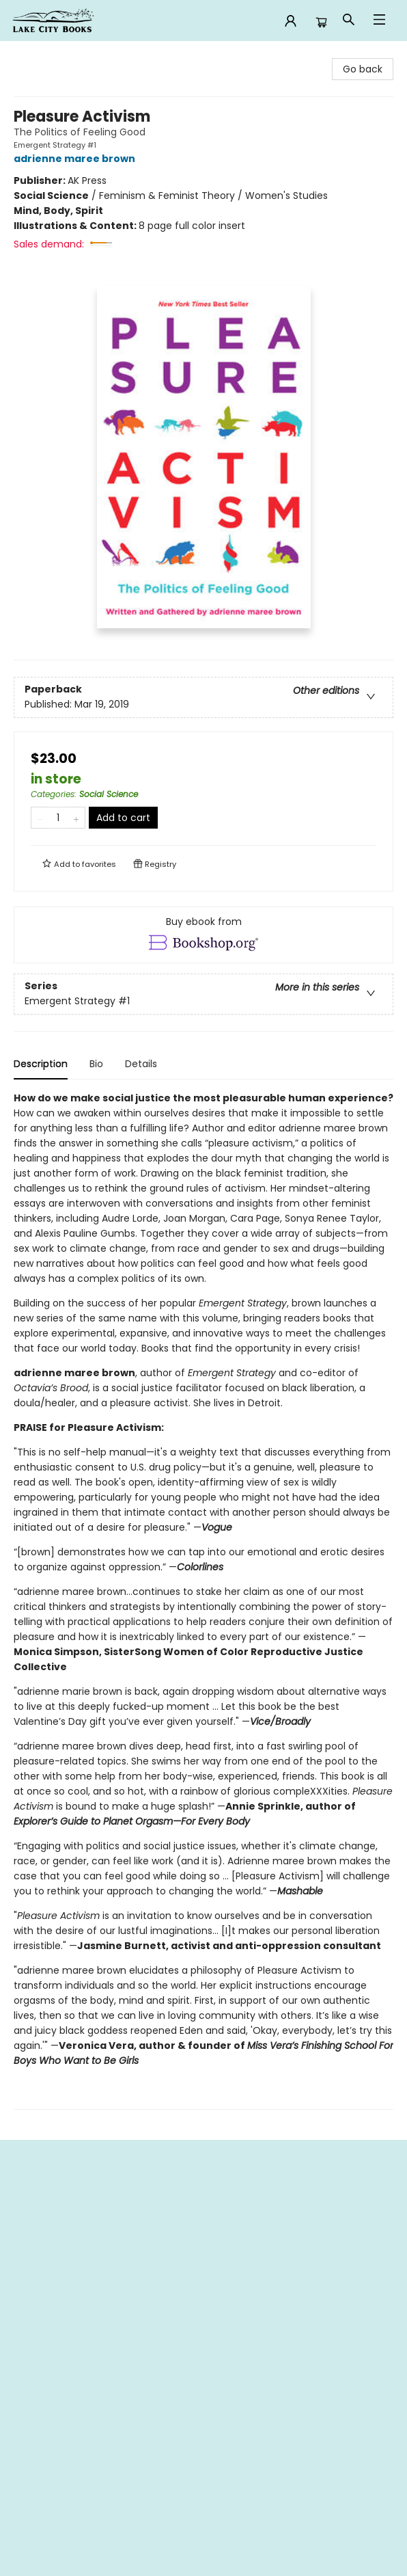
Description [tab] (41, 1064)
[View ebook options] (203, 934)
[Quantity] (58, 818)
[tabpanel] (203, 1600)
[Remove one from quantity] (39, 817)
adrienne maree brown (76, 158)
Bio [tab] (96, 1064)
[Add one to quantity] (76, 817)
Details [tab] (141, 1064)
